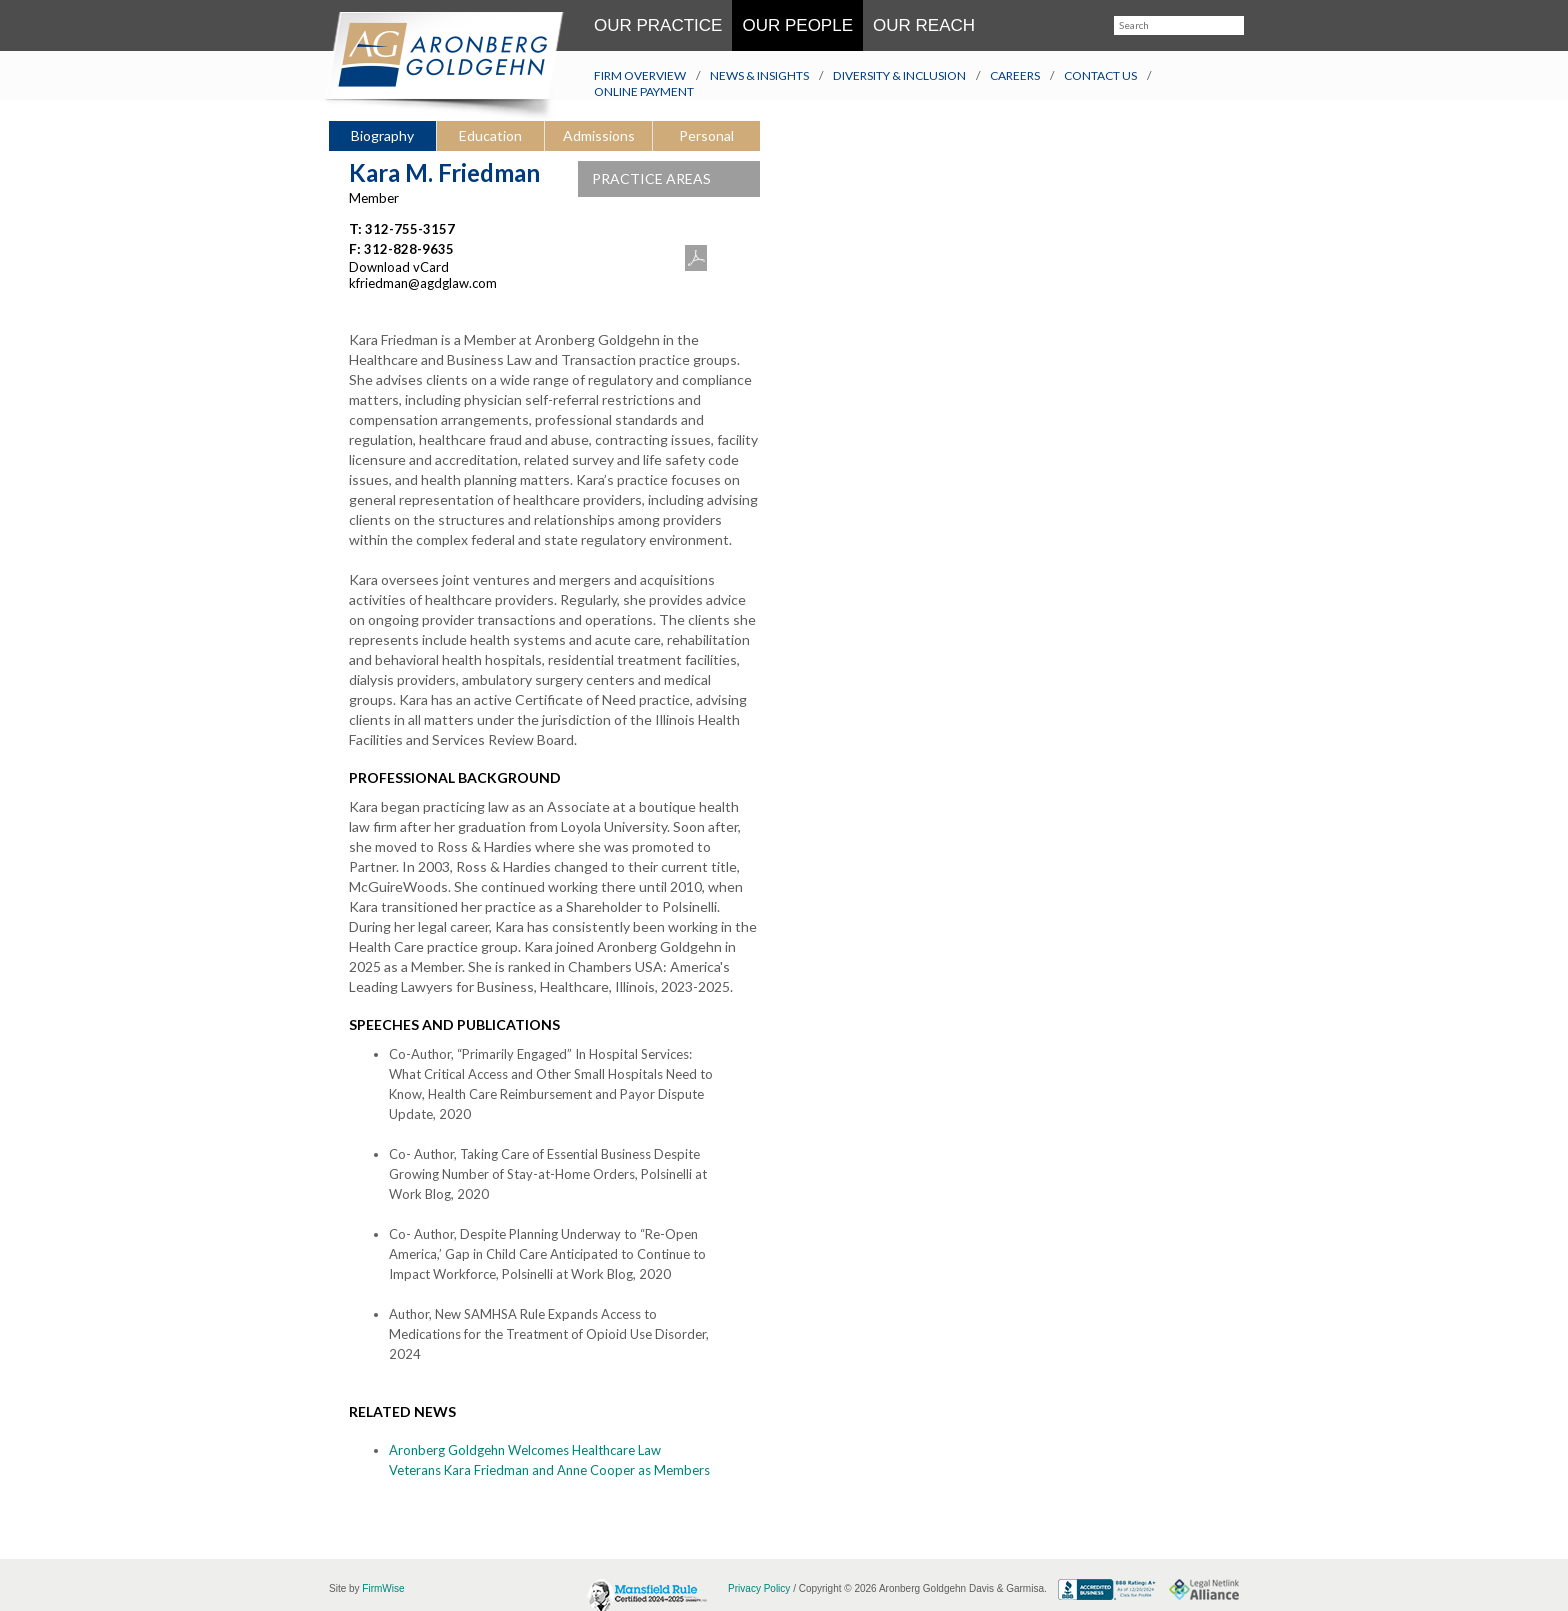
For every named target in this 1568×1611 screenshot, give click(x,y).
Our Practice (658, 25)
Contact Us (1100, 75)
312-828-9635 (409, 249)
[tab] (382, 136)
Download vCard (399, 267)
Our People (797, 25)
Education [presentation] (490, 135)
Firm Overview (640, 75)
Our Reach (924, 25)
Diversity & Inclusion (899, 75)
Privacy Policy (759, 1588)
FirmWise (383, 1588)
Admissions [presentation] (599, 135)
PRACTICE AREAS (676, 178)
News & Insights (759, 75)
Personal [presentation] (706, 135)
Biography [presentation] (382, 135)
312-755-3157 (410, 229)
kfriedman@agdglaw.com (423, 283)
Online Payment (644, 91)
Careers (1015, 75)
